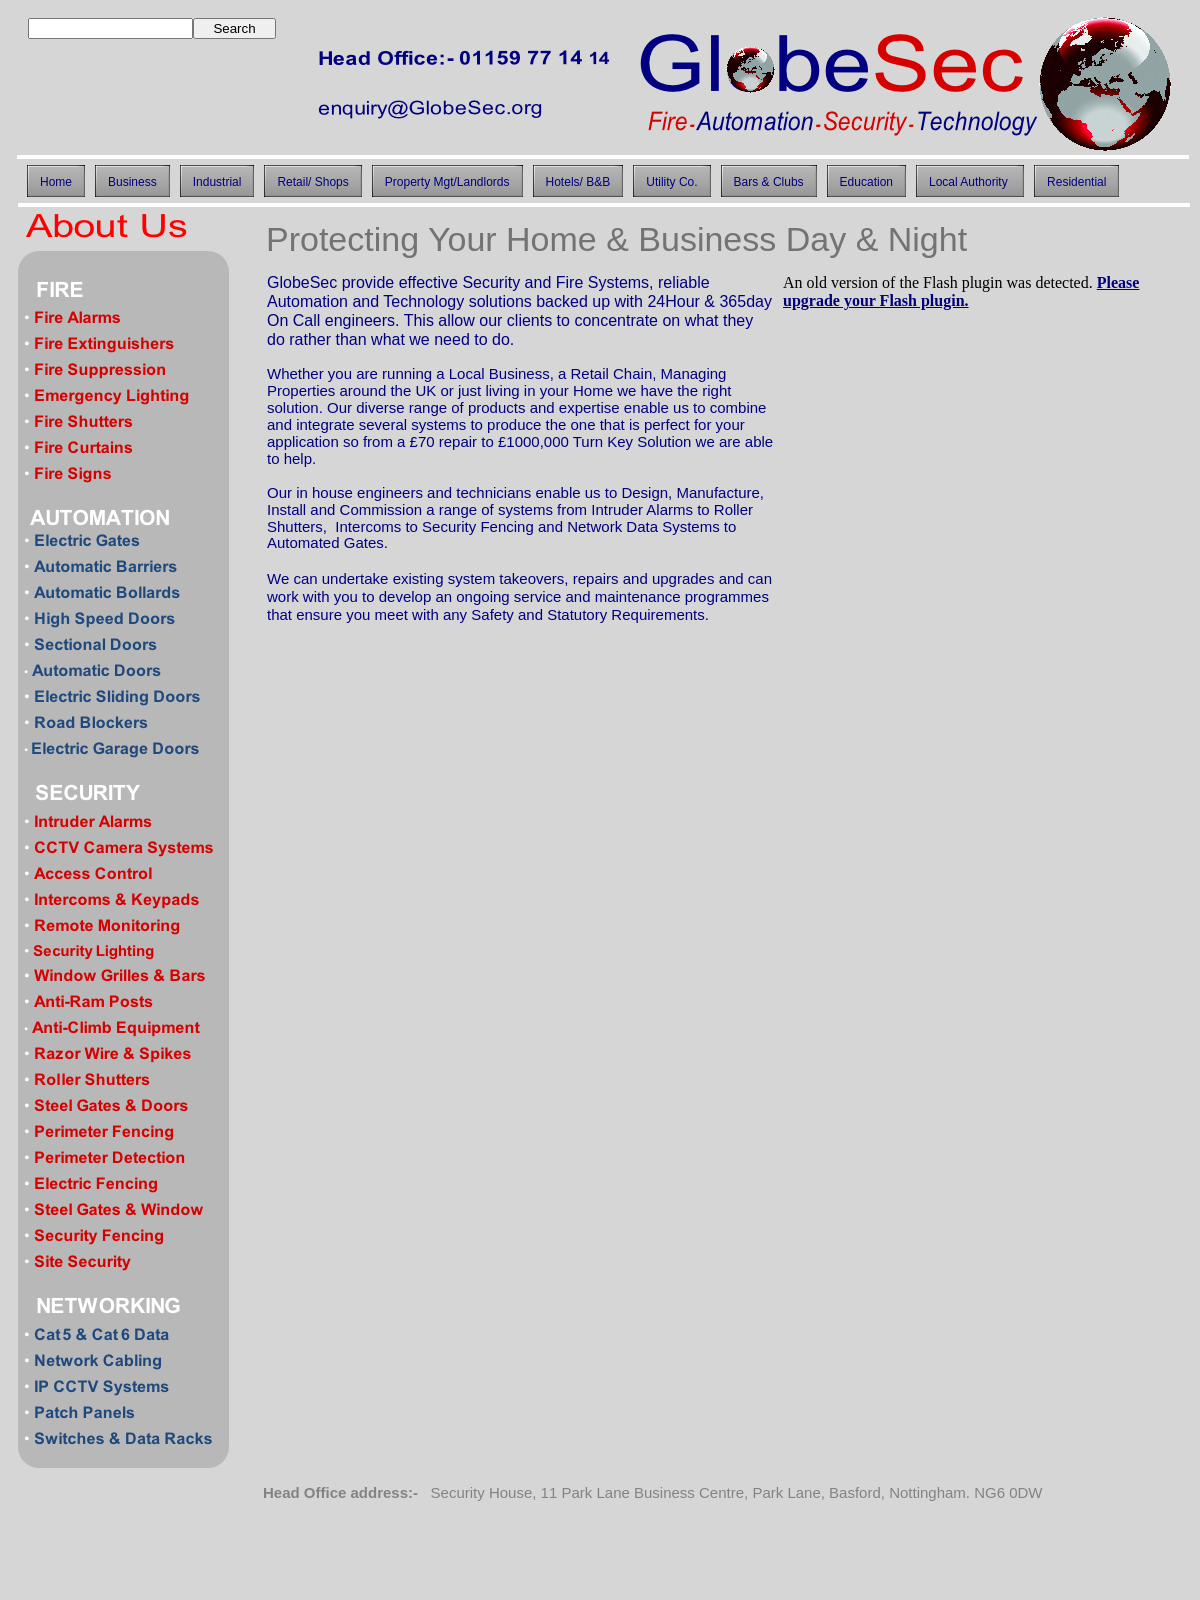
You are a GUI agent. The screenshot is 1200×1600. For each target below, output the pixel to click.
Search (234, 28)
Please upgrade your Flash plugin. (961, 291)
